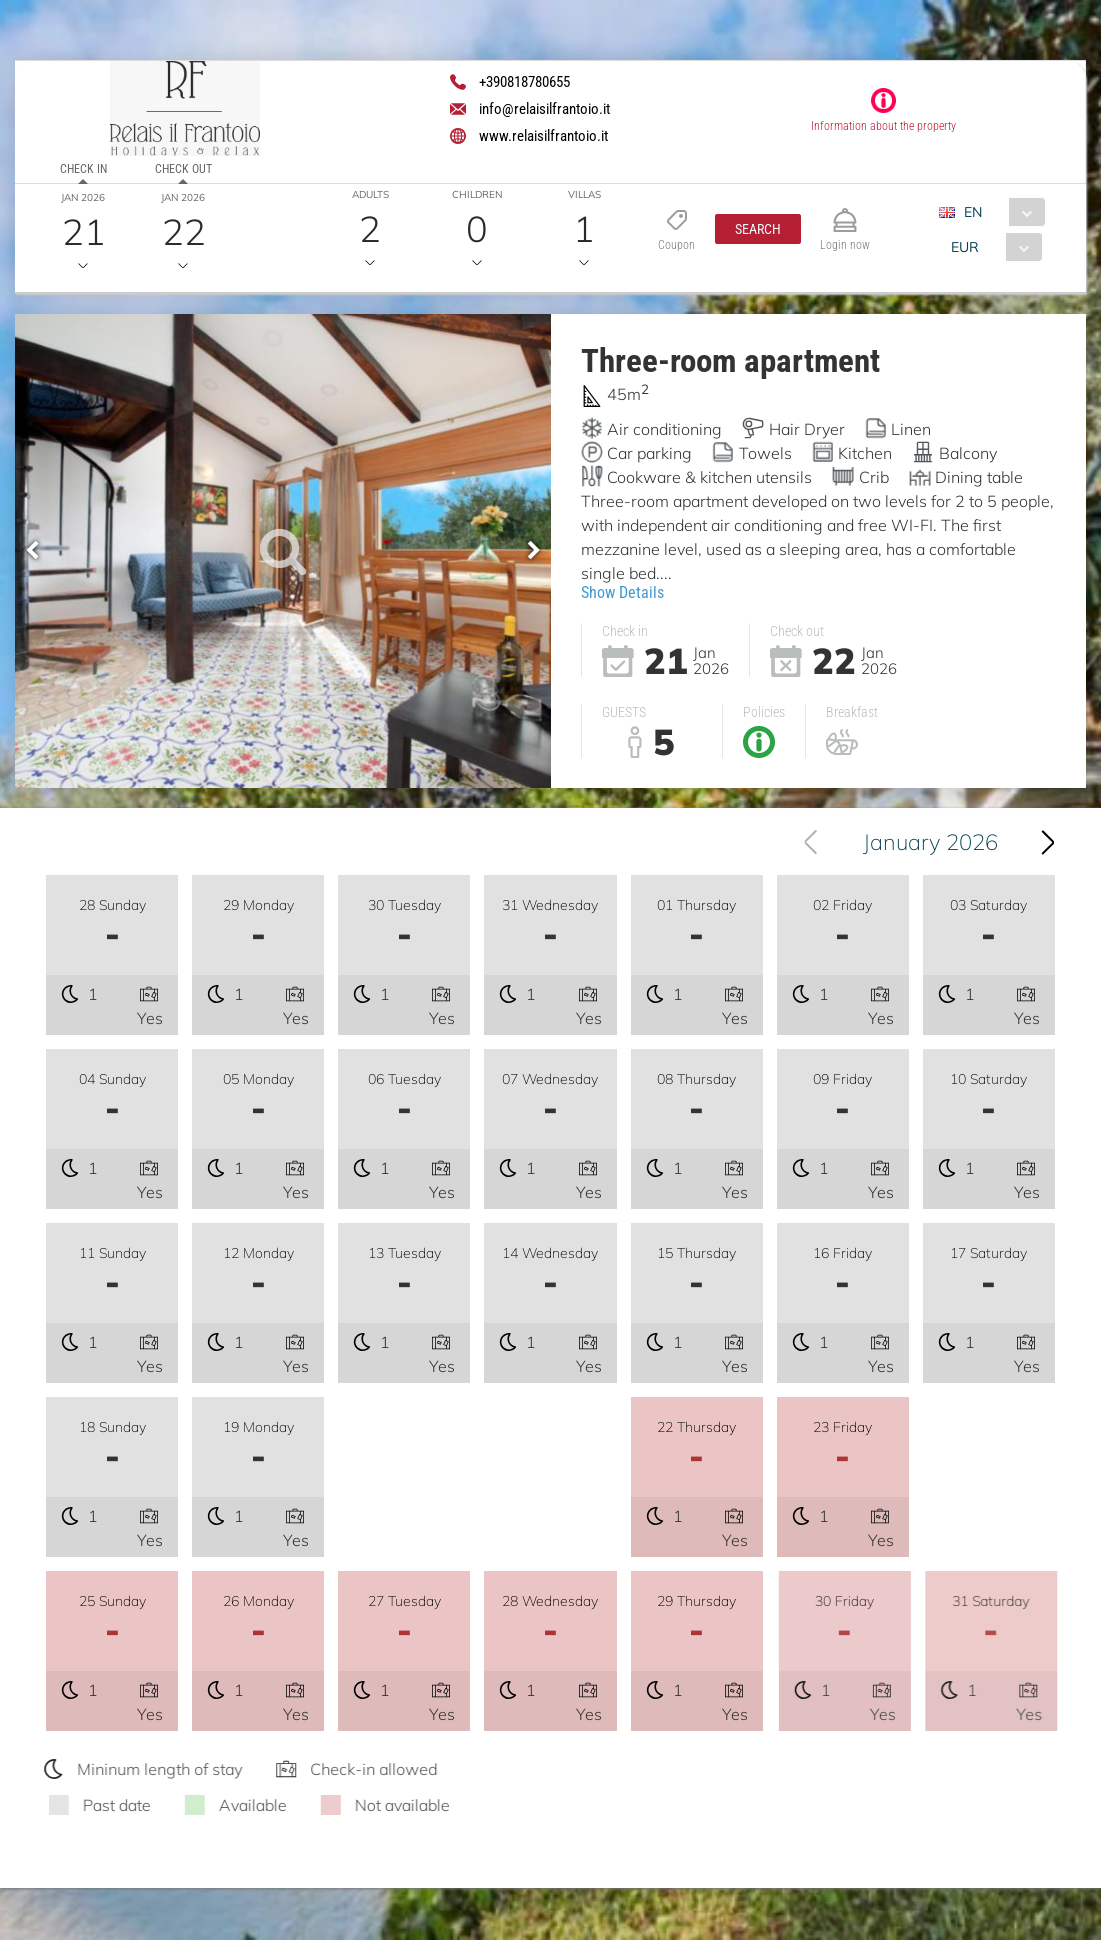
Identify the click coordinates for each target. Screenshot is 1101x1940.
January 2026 (937, 842)
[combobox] (999, 212)
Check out (183, 169)
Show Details (622, 592)
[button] (758, 229)
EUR (965, 247)
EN (973, 212)
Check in (83, 169)
